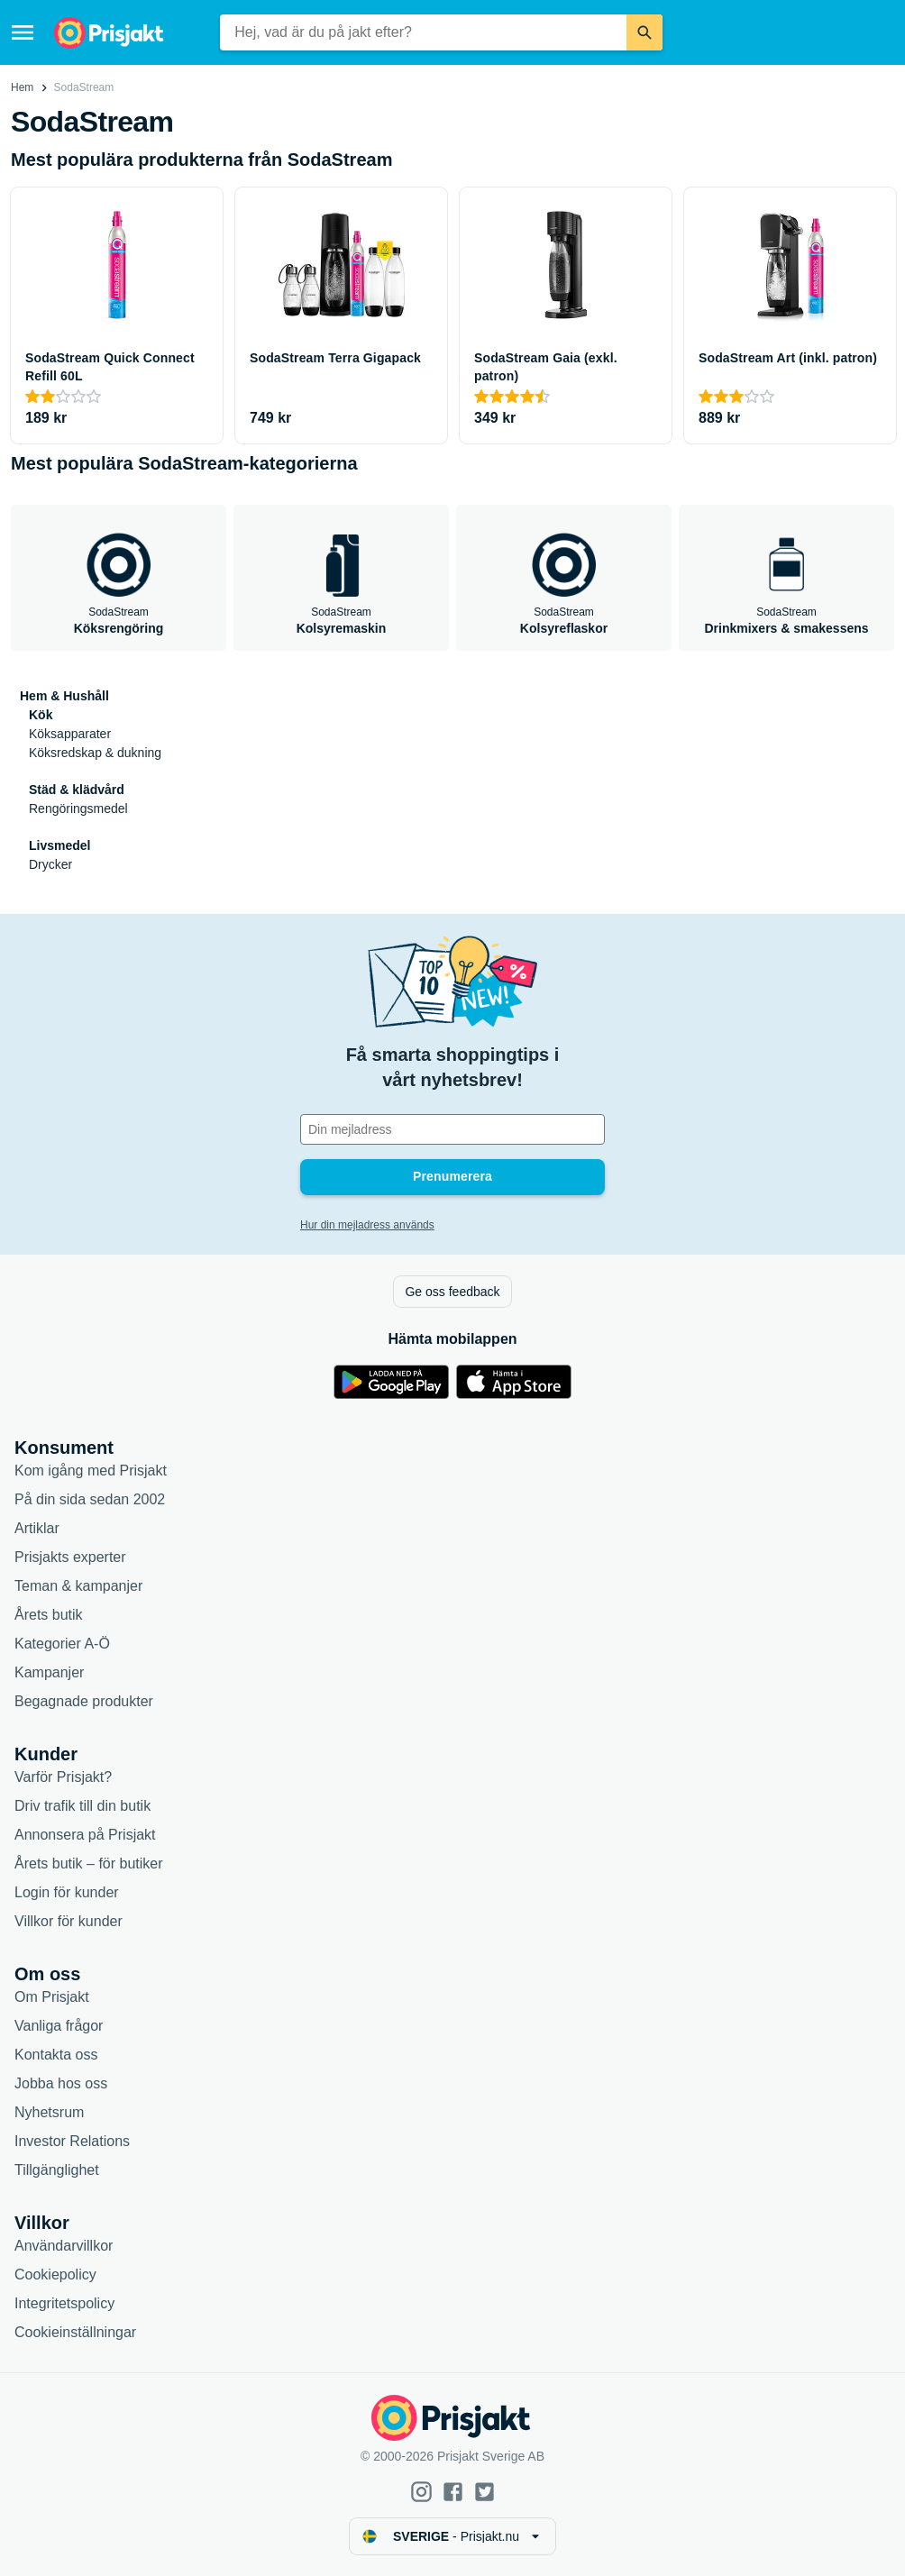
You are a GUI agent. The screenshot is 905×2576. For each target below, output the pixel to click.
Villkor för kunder (68, 1921)
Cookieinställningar (75, 2332)
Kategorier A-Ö (62, 1643)
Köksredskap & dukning (95, 752)
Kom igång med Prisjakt (90, 1470)
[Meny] (22, 32)
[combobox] (423, 32)
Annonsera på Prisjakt (85, 1834)
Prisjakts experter (70, 1557)
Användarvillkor (63, 2245)
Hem (22, 87)
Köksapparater (70, 733)
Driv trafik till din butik (82, 1805)
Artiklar (36, 1528)
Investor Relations (72, 2141)
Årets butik (48, 1614)
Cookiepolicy (55, 2274)
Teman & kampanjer (78, 1586)
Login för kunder (66, 1892)
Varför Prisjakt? (63, 1777)
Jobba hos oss (60, 2083)
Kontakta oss (56, 2054)
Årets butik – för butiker (88, 1863)
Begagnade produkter (83, 1701)
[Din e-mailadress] (452, 1129)
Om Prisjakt (51, 1997)
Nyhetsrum (49, 2112)
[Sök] (644, 32)
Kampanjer (49, 1672)
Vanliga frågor (58, 2025)
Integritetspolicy (64, 2303)
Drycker (50, 864)
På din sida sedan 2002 (89, 1499)
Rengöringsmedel (78, 808)
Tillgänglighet (56, 2170)
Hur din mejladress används (367, 1225)
